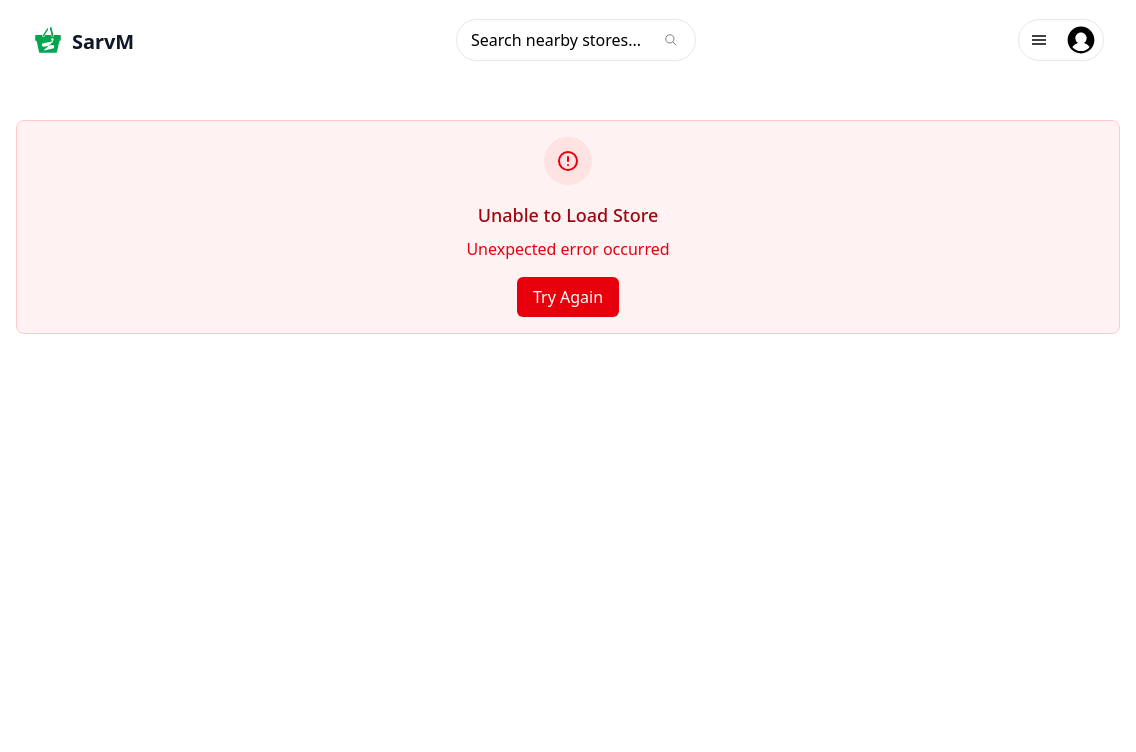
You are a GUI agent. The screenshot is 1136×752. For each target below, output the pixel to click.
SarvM (103, 41)
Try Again (568, 297)
